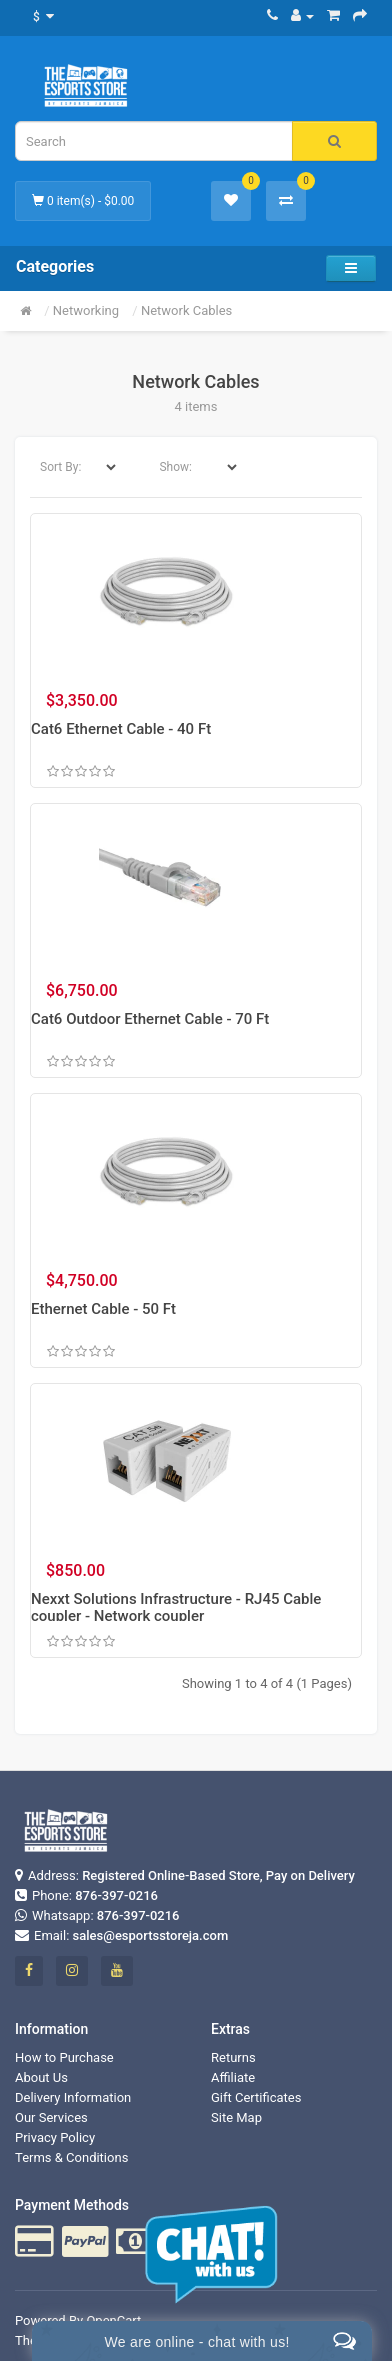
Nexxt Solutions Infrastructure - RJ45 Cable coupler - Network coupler (176, 1607)
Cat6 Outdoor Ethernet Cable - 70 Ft (150, 1019)
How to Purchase (64, 2057)
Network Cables (186, 310)
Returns (233, 2057)
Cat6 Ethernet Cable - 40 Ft (121, 729)
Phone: (86, 1895)
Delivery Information (73, 2097)
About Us (41, 2077)
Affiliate (233, 2077)
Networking (86, 310)
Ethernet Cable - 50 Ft (103, 1309)
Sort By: (60, 467)
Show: (175, 467)
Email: (121, 1935)
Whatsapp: (97, 1915)
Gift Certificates (256, 2097)
